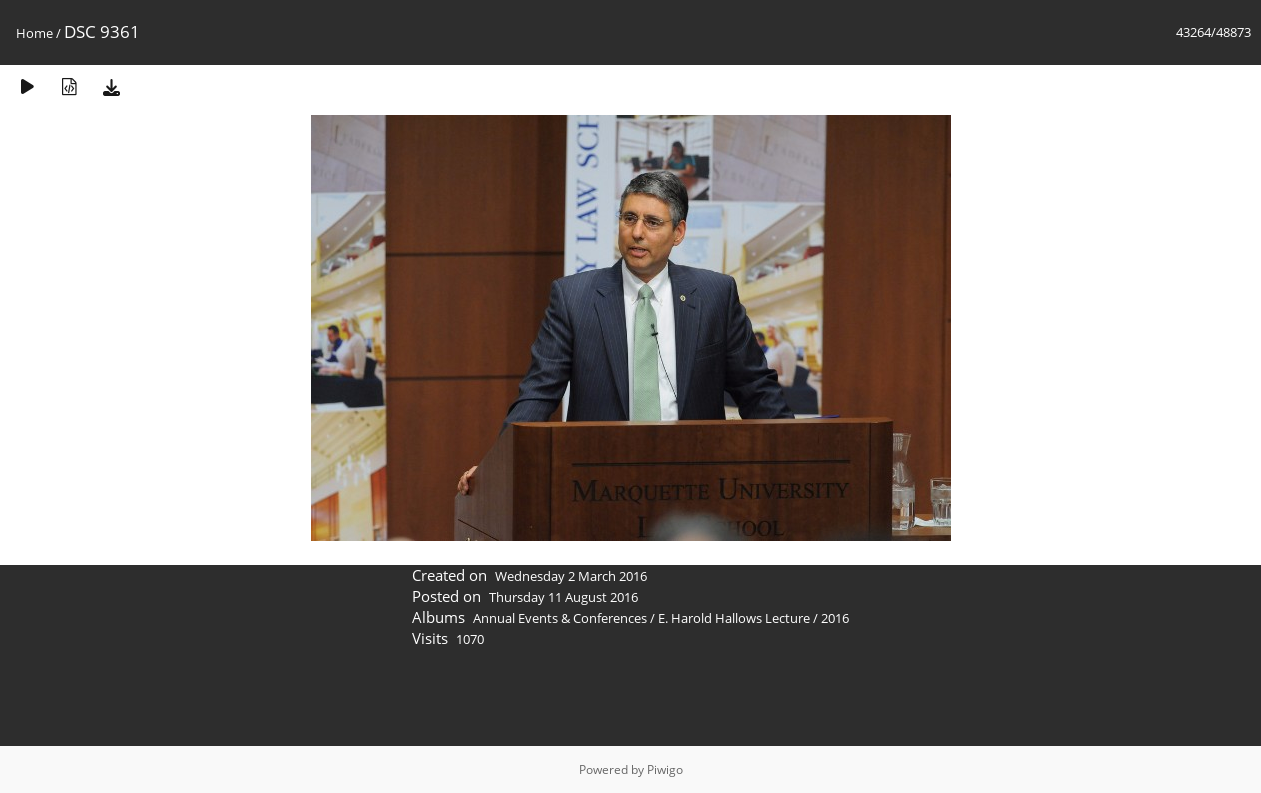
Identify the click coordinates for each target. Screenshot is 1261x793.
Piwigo (665, 769)
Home (34, 33)
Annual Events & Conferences (560, 618)
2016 (835, 618)
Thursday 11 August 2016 (563, 597)
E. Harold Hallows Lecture (734, 618)
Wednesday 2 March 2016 (571, 576)
